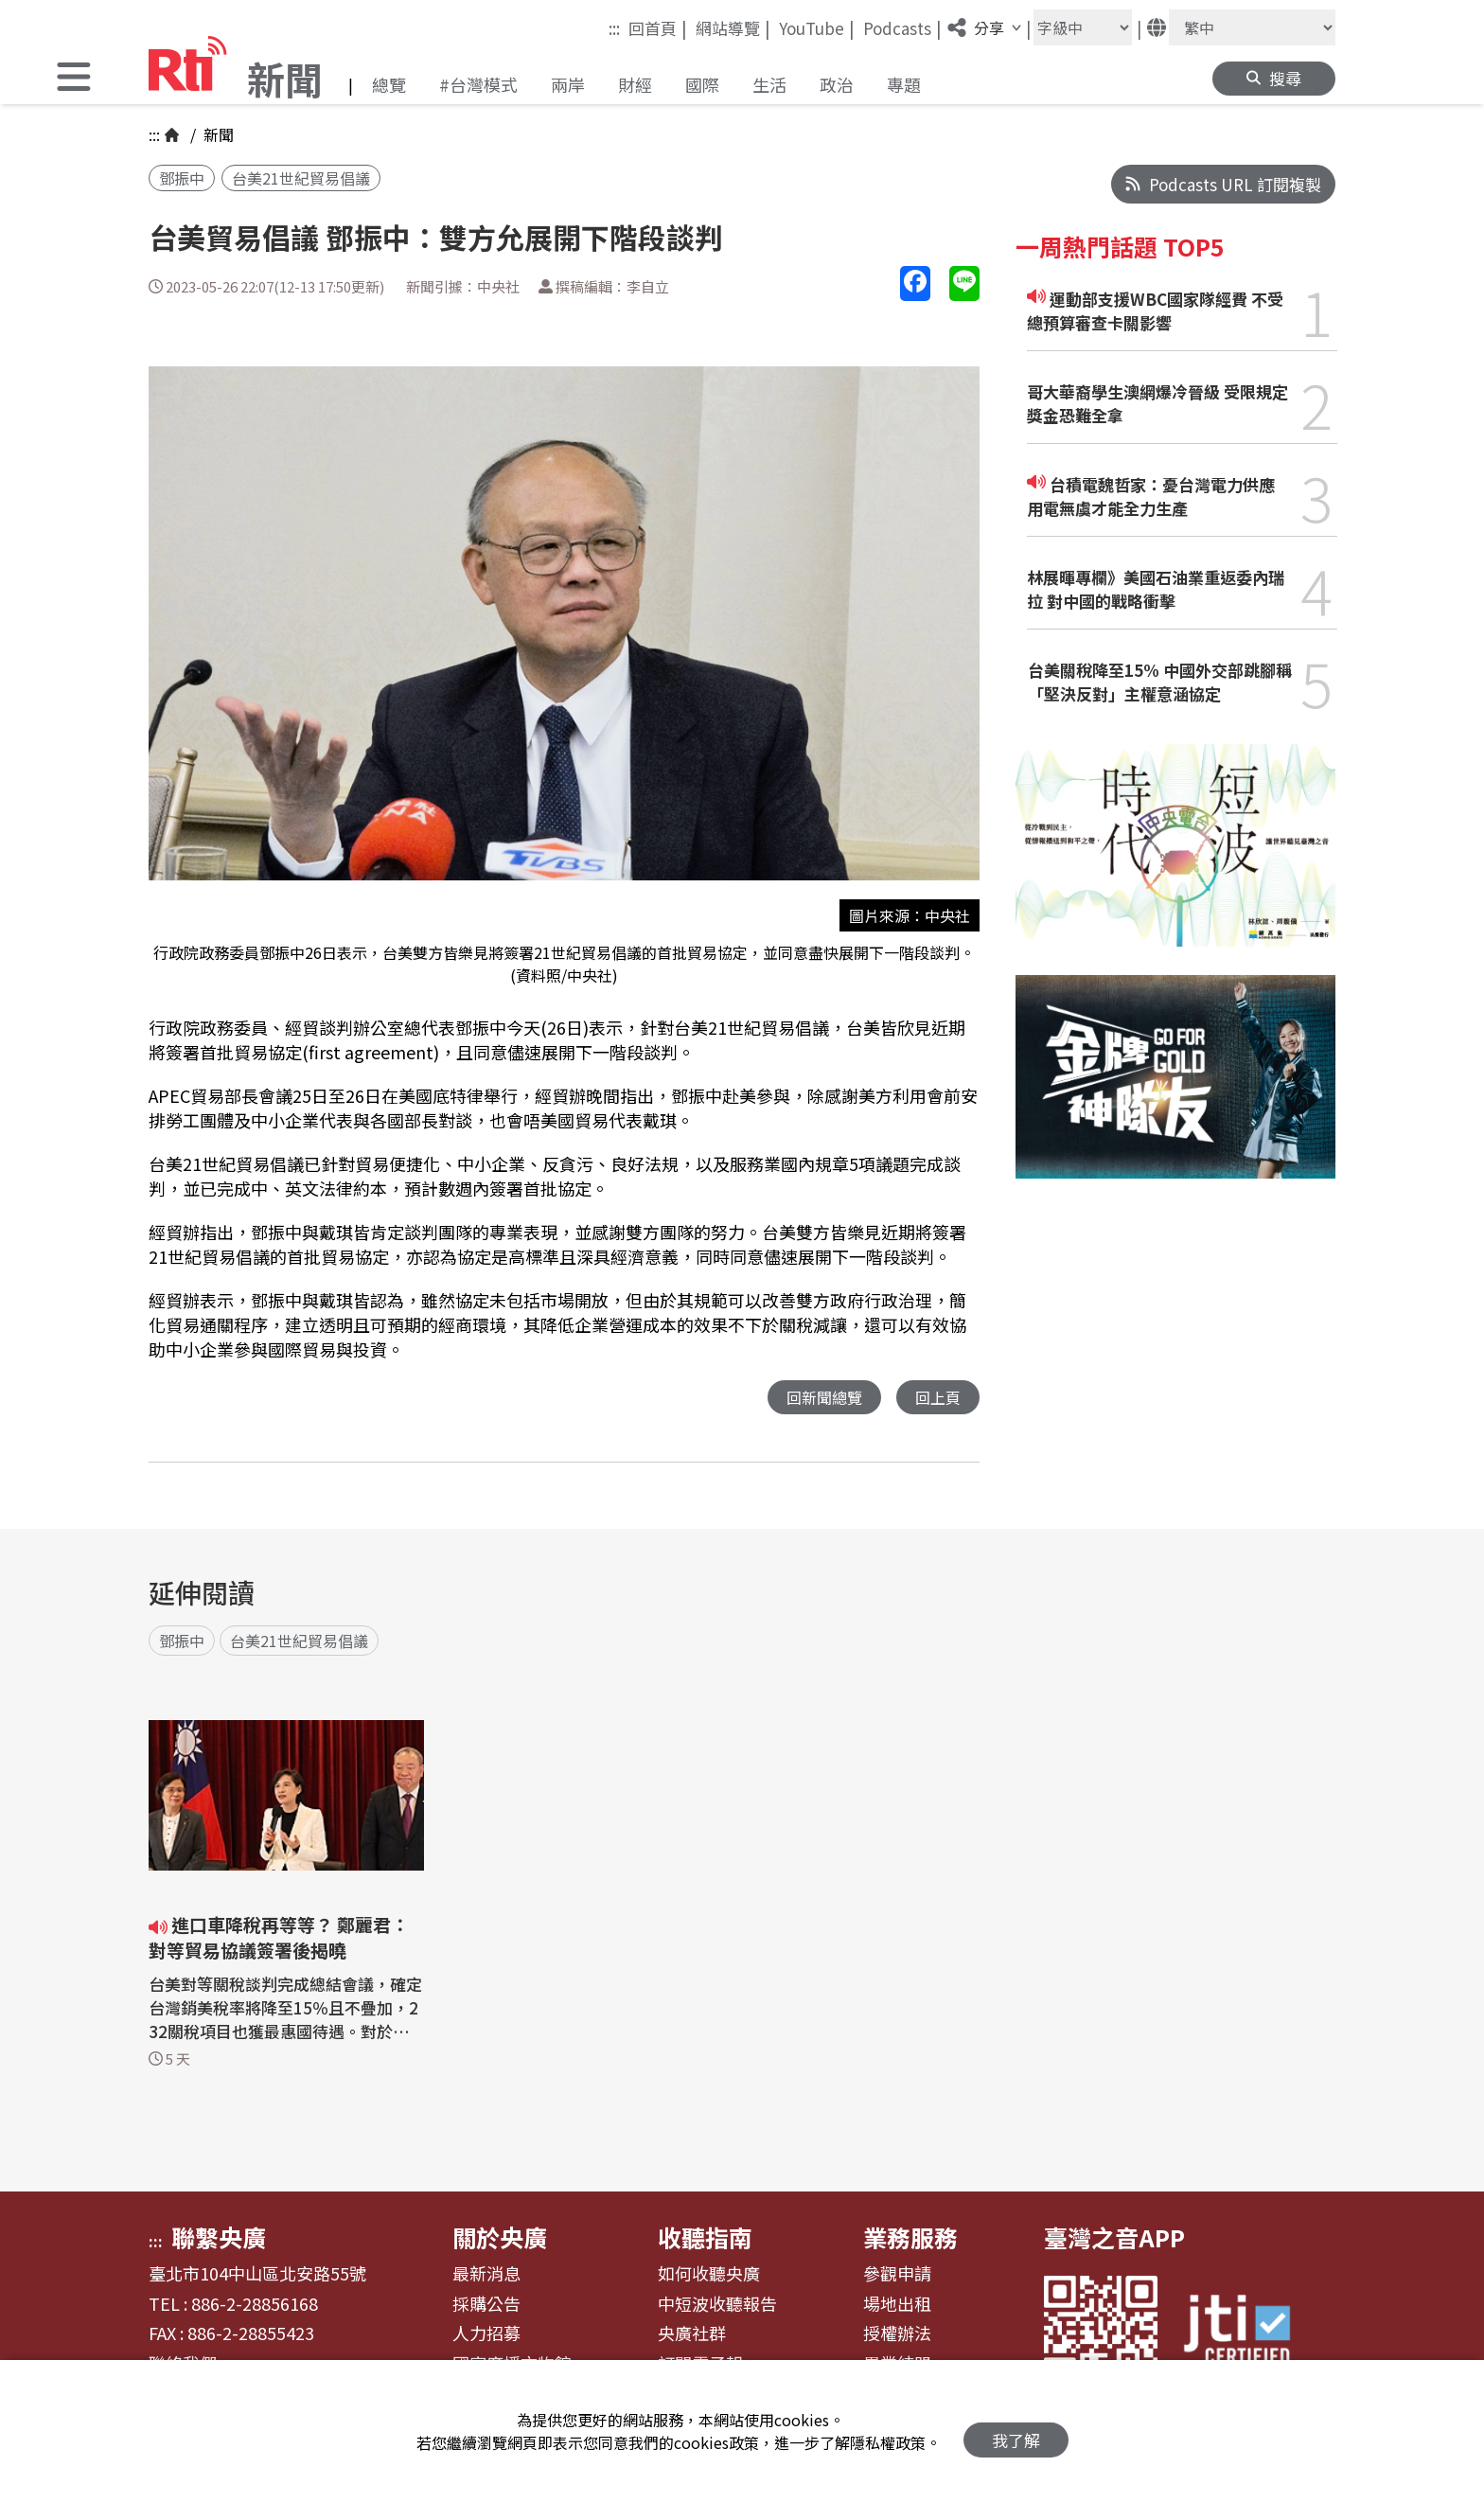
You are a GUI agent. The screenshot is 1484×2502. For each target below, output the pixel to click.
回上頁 (936, 1398)
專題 (904, 84)
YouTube (817, 27)
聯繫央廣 (218, 2238)
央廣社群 (692, 2334)
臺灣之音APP (1114, 2238)
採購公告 (486, 2305)
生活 (769, 84)
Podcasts (902, 27)
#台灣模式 (478, 84)
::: (614, 28)
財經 (635, 84)
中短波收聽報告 (717, 2305)
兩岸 (568, 84)
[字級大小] (1083, 27)
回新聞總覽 (819, 1398)
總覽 (389, 84)
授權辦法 (897, 2334)
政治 (837, 84)
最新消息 (486, 2274)
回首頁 (657, 27)
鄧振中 (181, 178)
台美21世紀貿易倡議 (301, 178)
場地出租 (897, 2305)
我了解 (1016, 2431)
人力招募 (486, 2334)
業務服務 (910, 2238)
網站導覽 (733, 27)
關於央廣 (499, 2238)
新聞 (217, 134)
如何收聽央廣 (709, 2274)
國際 (702, 84)
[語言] (1252, 27)
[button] (74, 79)
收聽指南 (705, 2238)
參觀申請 (897, 2274)
